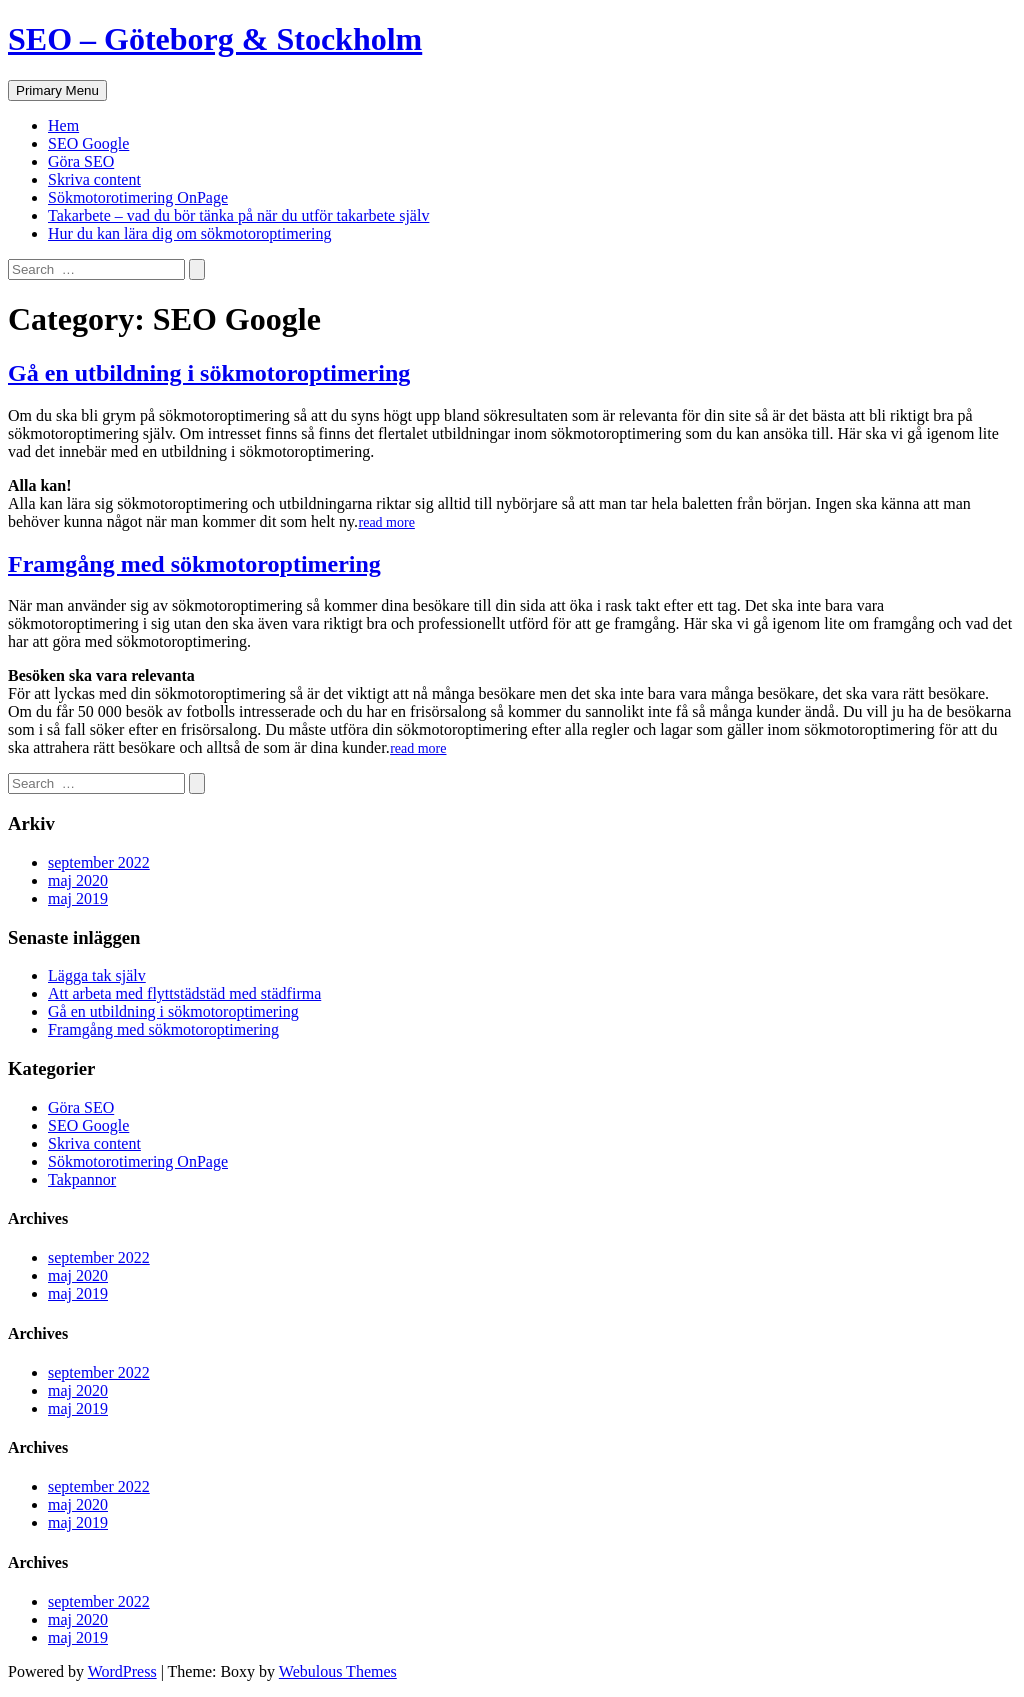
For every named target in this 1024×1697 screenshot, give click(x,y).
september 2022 (99, 862)
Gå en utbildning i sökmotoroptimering (209, 373)
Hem (63, 125)
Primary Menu (57, 90)
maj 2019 (78, 898)
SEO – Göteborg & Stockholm (215, 39)
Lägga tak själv (97, 975)
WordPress (122, 1671)
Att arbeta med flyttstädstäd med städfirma (184, 993)
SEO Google (88, 143)
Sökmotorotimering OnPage (138, 197)
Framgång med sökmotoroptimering (194, 564)
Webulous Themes (338, 1671)
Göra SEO (81, 161)
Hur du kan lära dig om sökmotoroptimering (190, 233)
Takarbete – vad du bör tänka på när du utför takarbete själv (238, 215)
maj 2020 (78, 880)
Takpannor (82, 1179)
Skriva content (94, 179)
